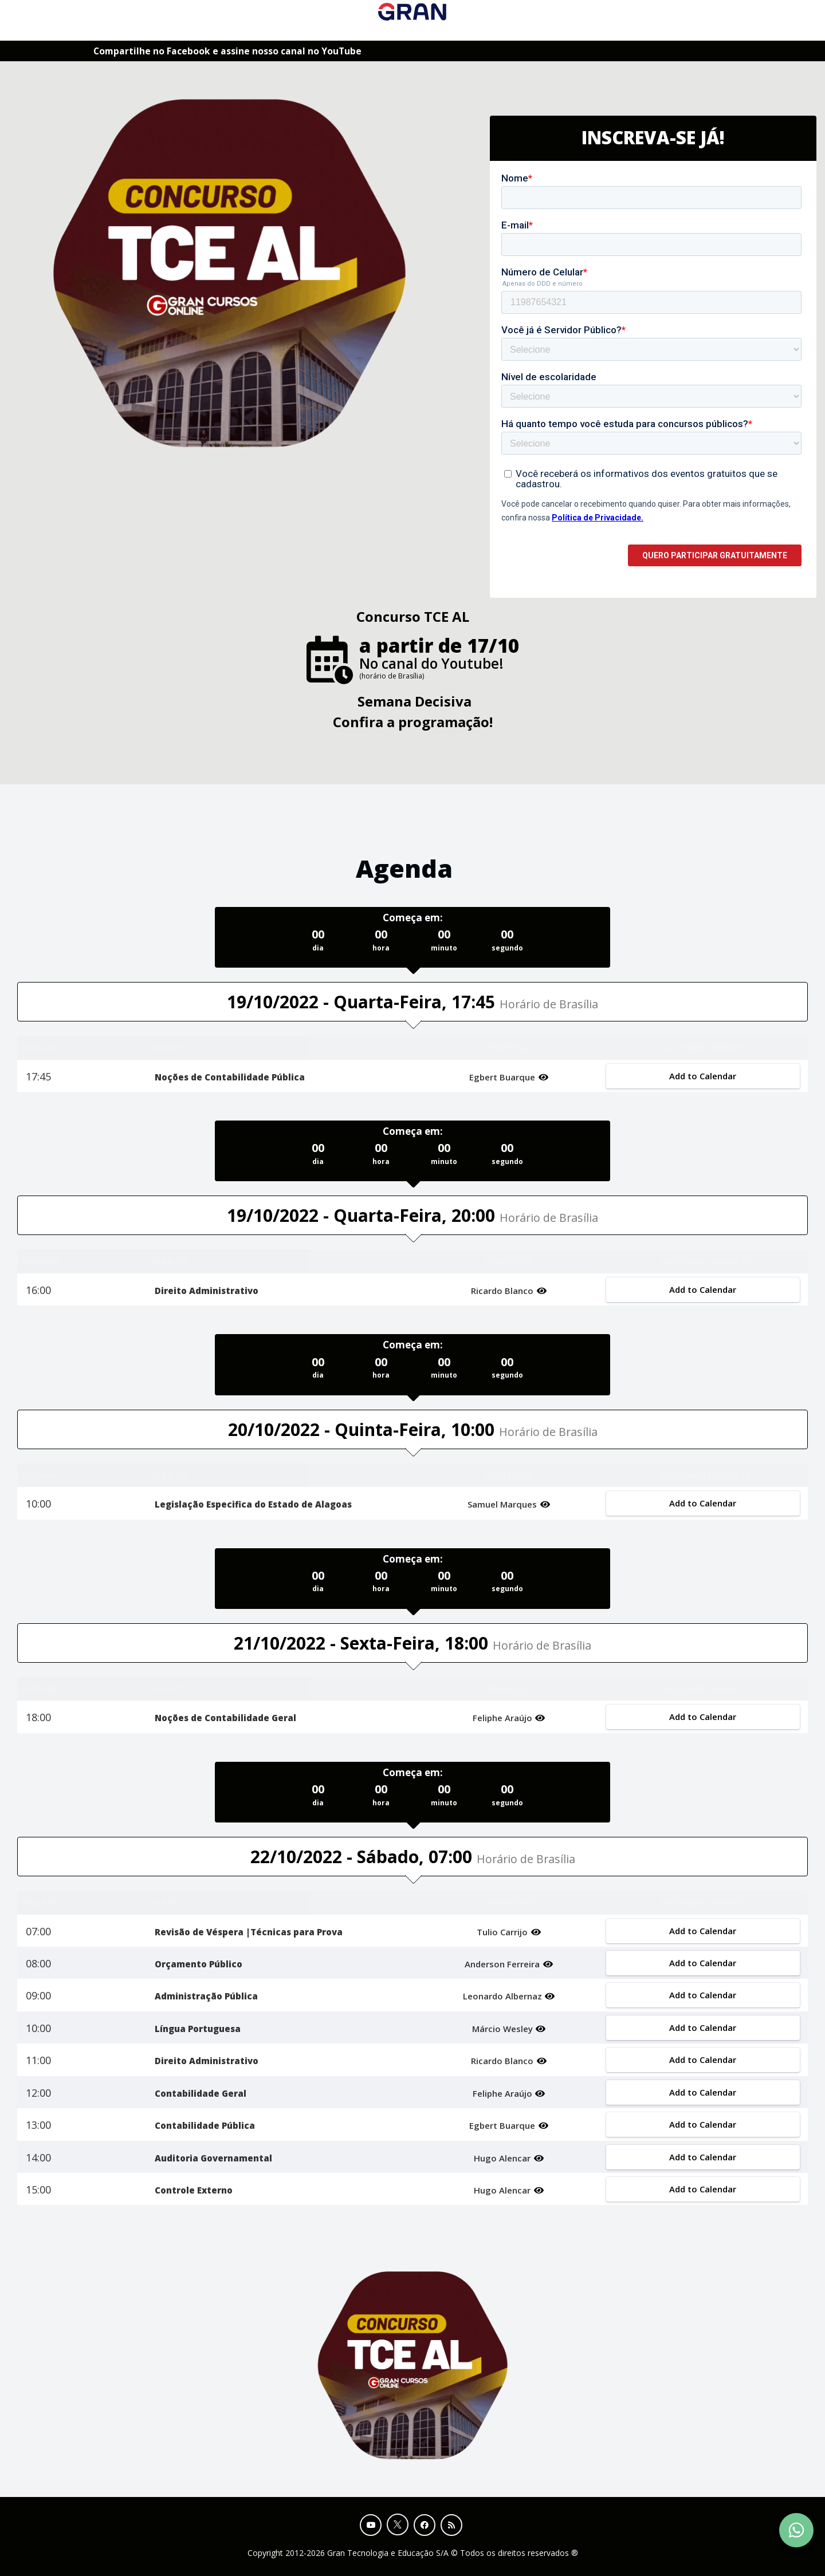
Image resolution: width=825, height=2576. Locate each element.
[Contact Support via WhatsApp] (796, 2530)
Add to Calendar (702, 1076)
